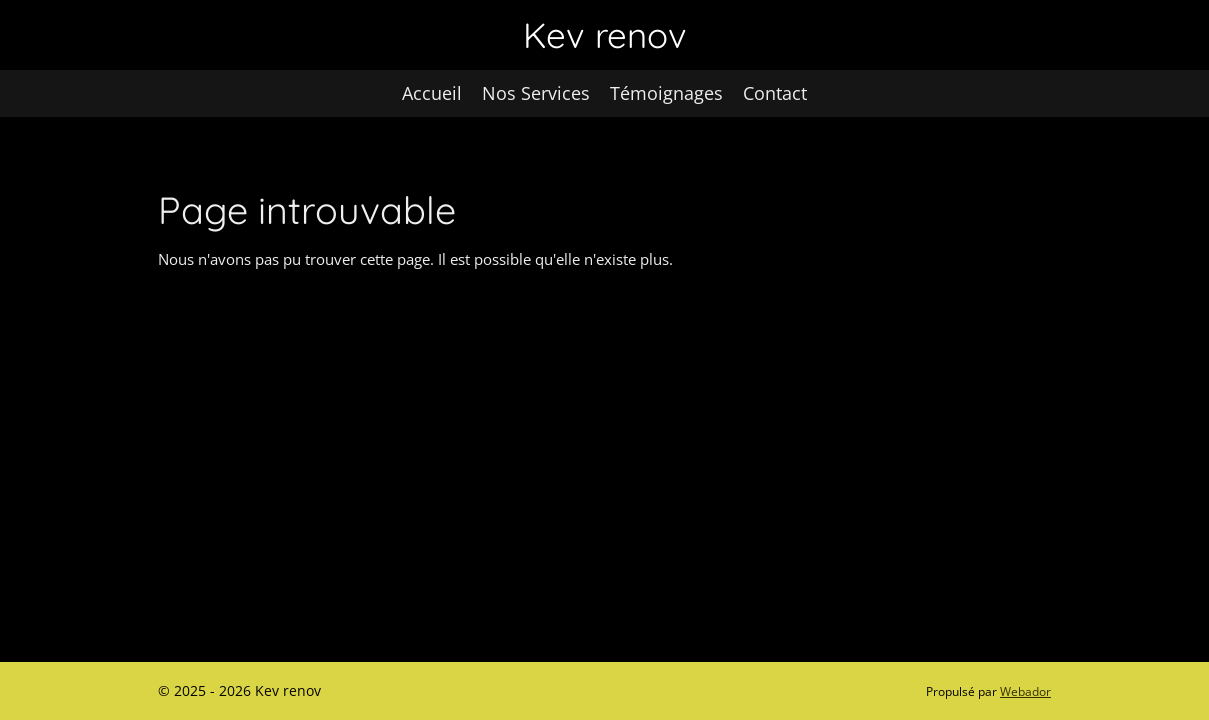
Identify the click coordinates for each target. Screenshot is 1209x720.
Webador (1025, 691)
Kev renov (605, 35)
